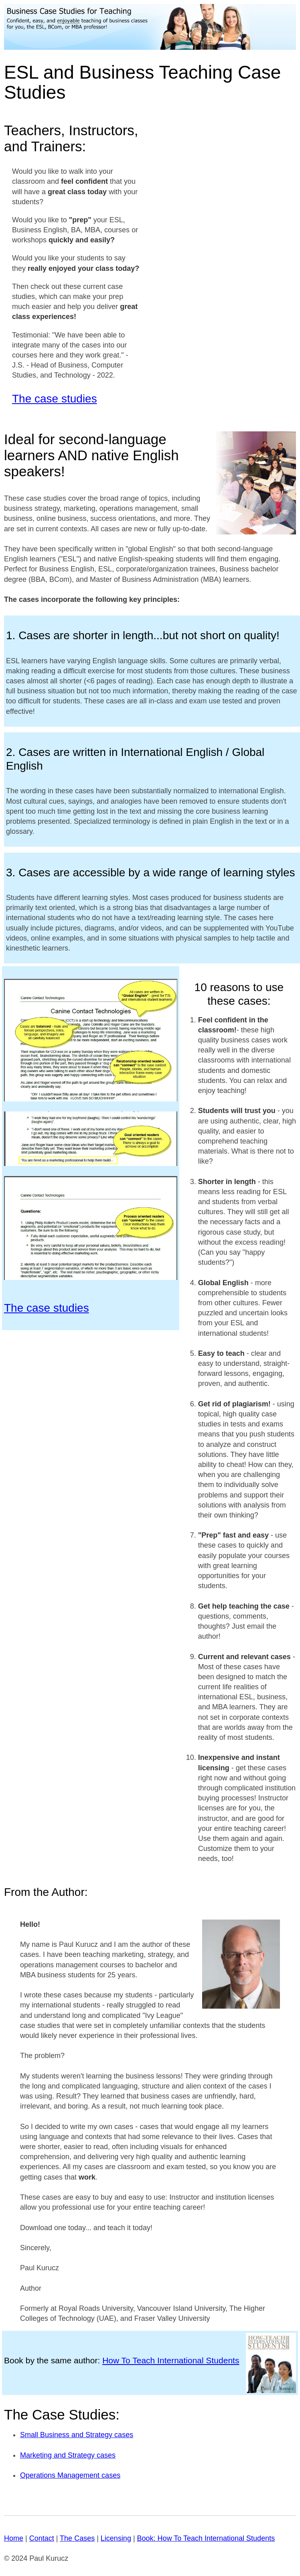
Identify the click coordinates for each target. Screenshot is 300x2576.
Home (13, 2538)
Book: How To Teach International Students (206, 2538)
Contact (41, 2538)
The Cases (77, 2538)
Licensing (116, 2538)
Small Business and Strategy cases (76, 2435)
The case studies (54, 398)
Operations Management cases (70, 2475)
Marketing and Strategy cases (68, 2455)
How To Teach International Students (170, 2360)
